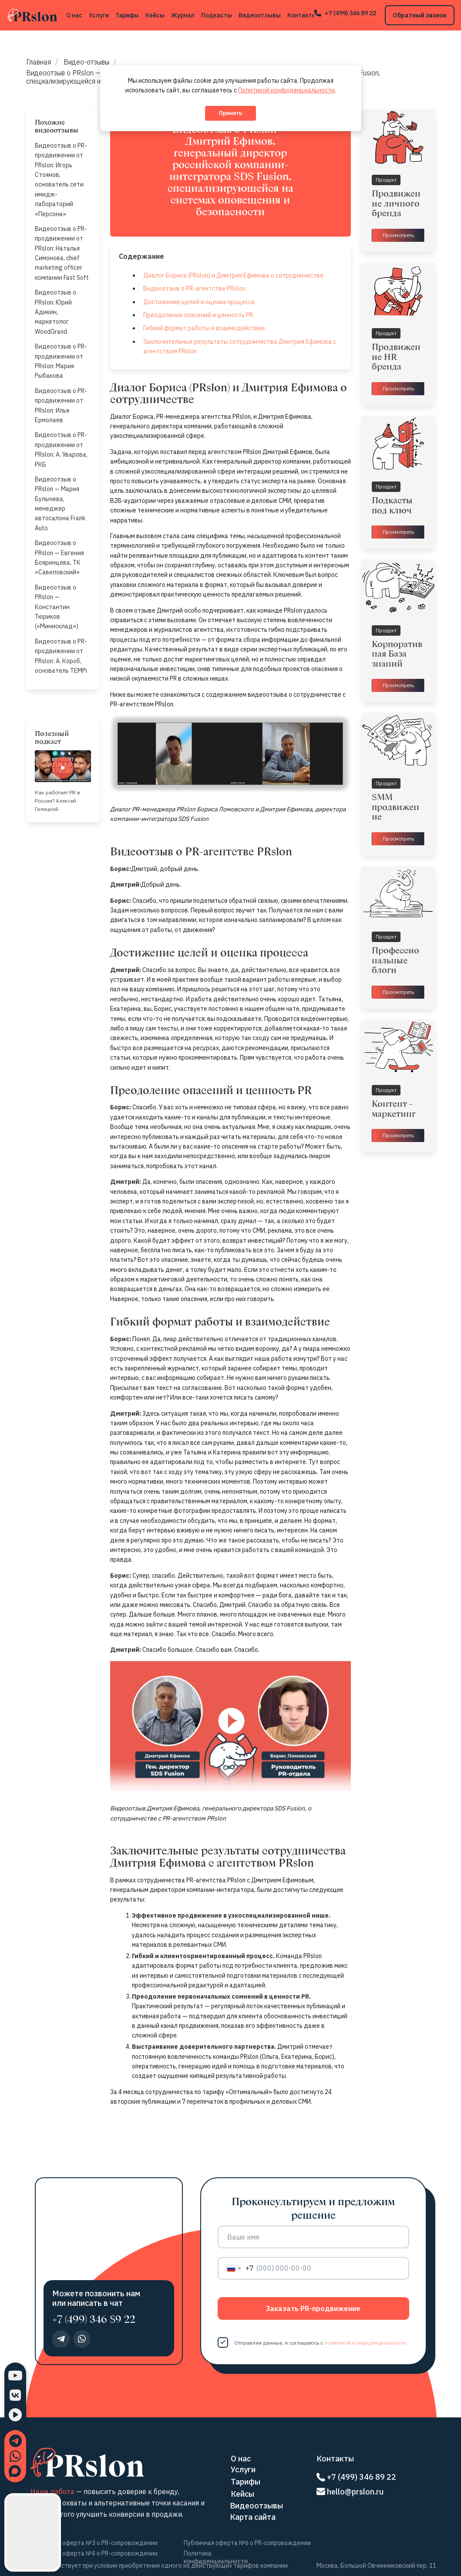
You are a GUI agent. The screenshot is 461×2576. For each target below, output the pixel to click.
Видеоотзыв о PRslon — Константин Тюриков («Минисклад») (56, 606)
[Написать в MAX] (15, 2471)
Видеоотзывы (260, 15)
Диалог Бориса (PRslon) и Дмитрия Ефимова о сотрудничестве (233, 275)
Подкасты (216, 15)
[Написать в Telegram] (15, 2440)
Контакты (302, 15)
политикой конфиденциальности (364, 2342)
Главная (38, 62)
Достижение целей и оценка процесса (199, 302)
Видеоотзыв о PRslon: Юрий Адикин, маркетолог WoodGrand (55, 312)
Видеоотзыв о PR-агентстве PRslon (194, 288)
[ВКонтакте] (15, 2395)
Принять (230, 113)
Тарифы (127, 15)
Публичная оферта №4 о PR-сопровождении (94, 2553)
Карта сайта (253, 2517)
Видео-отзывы (86, 62)
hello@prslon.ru (355, 2492)
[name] (313, 2237)
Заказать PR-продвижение (313, 2308)
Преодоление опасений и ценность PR (198, 315)
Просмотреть (398, 235)
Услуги (99, 15)
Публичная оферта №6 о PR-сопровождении (247, 2543)
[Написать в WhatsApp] (15, 2456)
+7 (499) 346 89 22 (350, 13)
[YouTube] (15, 2375)
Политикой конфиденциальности (286, 90)
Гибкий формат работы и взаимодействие (204, 328)
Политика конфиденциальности (216, 2557)
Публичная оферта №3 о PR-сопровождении (94, 2543)
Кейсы (155, 15)
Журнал (183, 15)
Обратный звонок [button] (420, 15)
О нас (74, 15)
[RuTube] (15, 2414)
